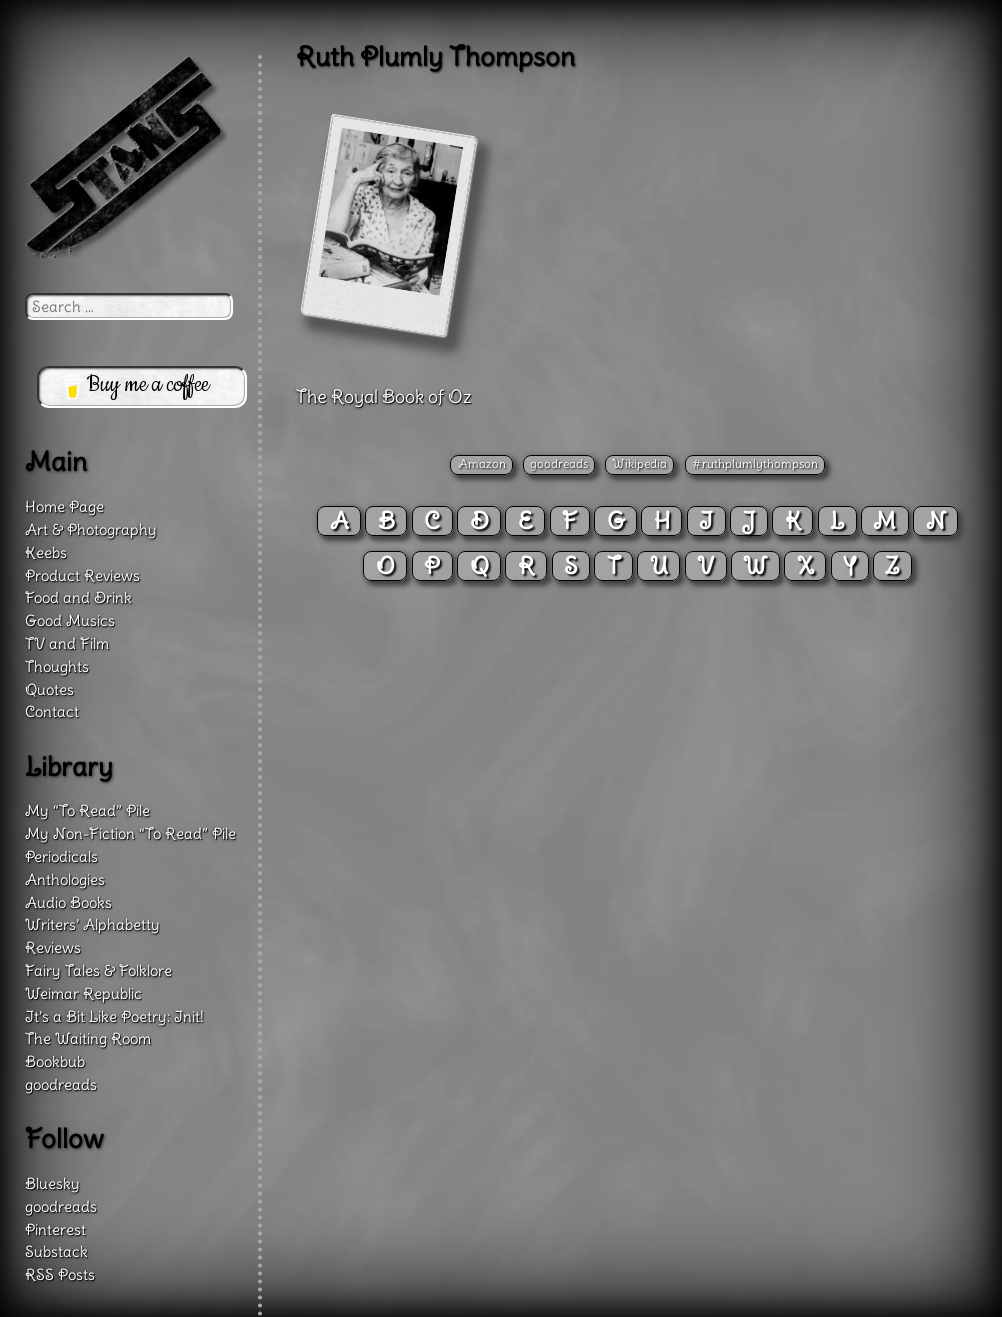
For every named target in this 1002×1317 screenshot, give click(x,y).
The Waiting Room (88, 1038)
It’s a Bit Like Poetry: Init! (114, 1016)
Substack (56, 1251)
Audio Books (68, 902)
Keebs (46, 552)
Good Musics (70, 620)
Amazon (482, 463)
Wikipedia (639, 463)
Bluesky (52, 1183)
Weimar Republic (83, 993)
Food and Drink (78, 597)
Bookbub (55, 1061)
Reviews (53, 947)
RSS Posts (60, 1274)
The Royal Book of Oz (384, 396)
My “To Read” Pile (87, 810)
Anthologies (65, 879)
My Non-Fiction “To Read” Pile (130, 833)
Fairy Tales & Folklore (98, 970)
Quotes (49, 689)
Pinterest (55, 1229)
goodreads (559, 463)
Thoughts (57, 666)
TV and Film (67, 643)
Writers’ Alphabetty (92, 924)
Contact (52, 711)
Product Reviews (82, 575)
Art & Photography (91, 529)
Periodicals (61, 856)
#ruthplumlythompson (755, 463)
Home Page (64, 506)
